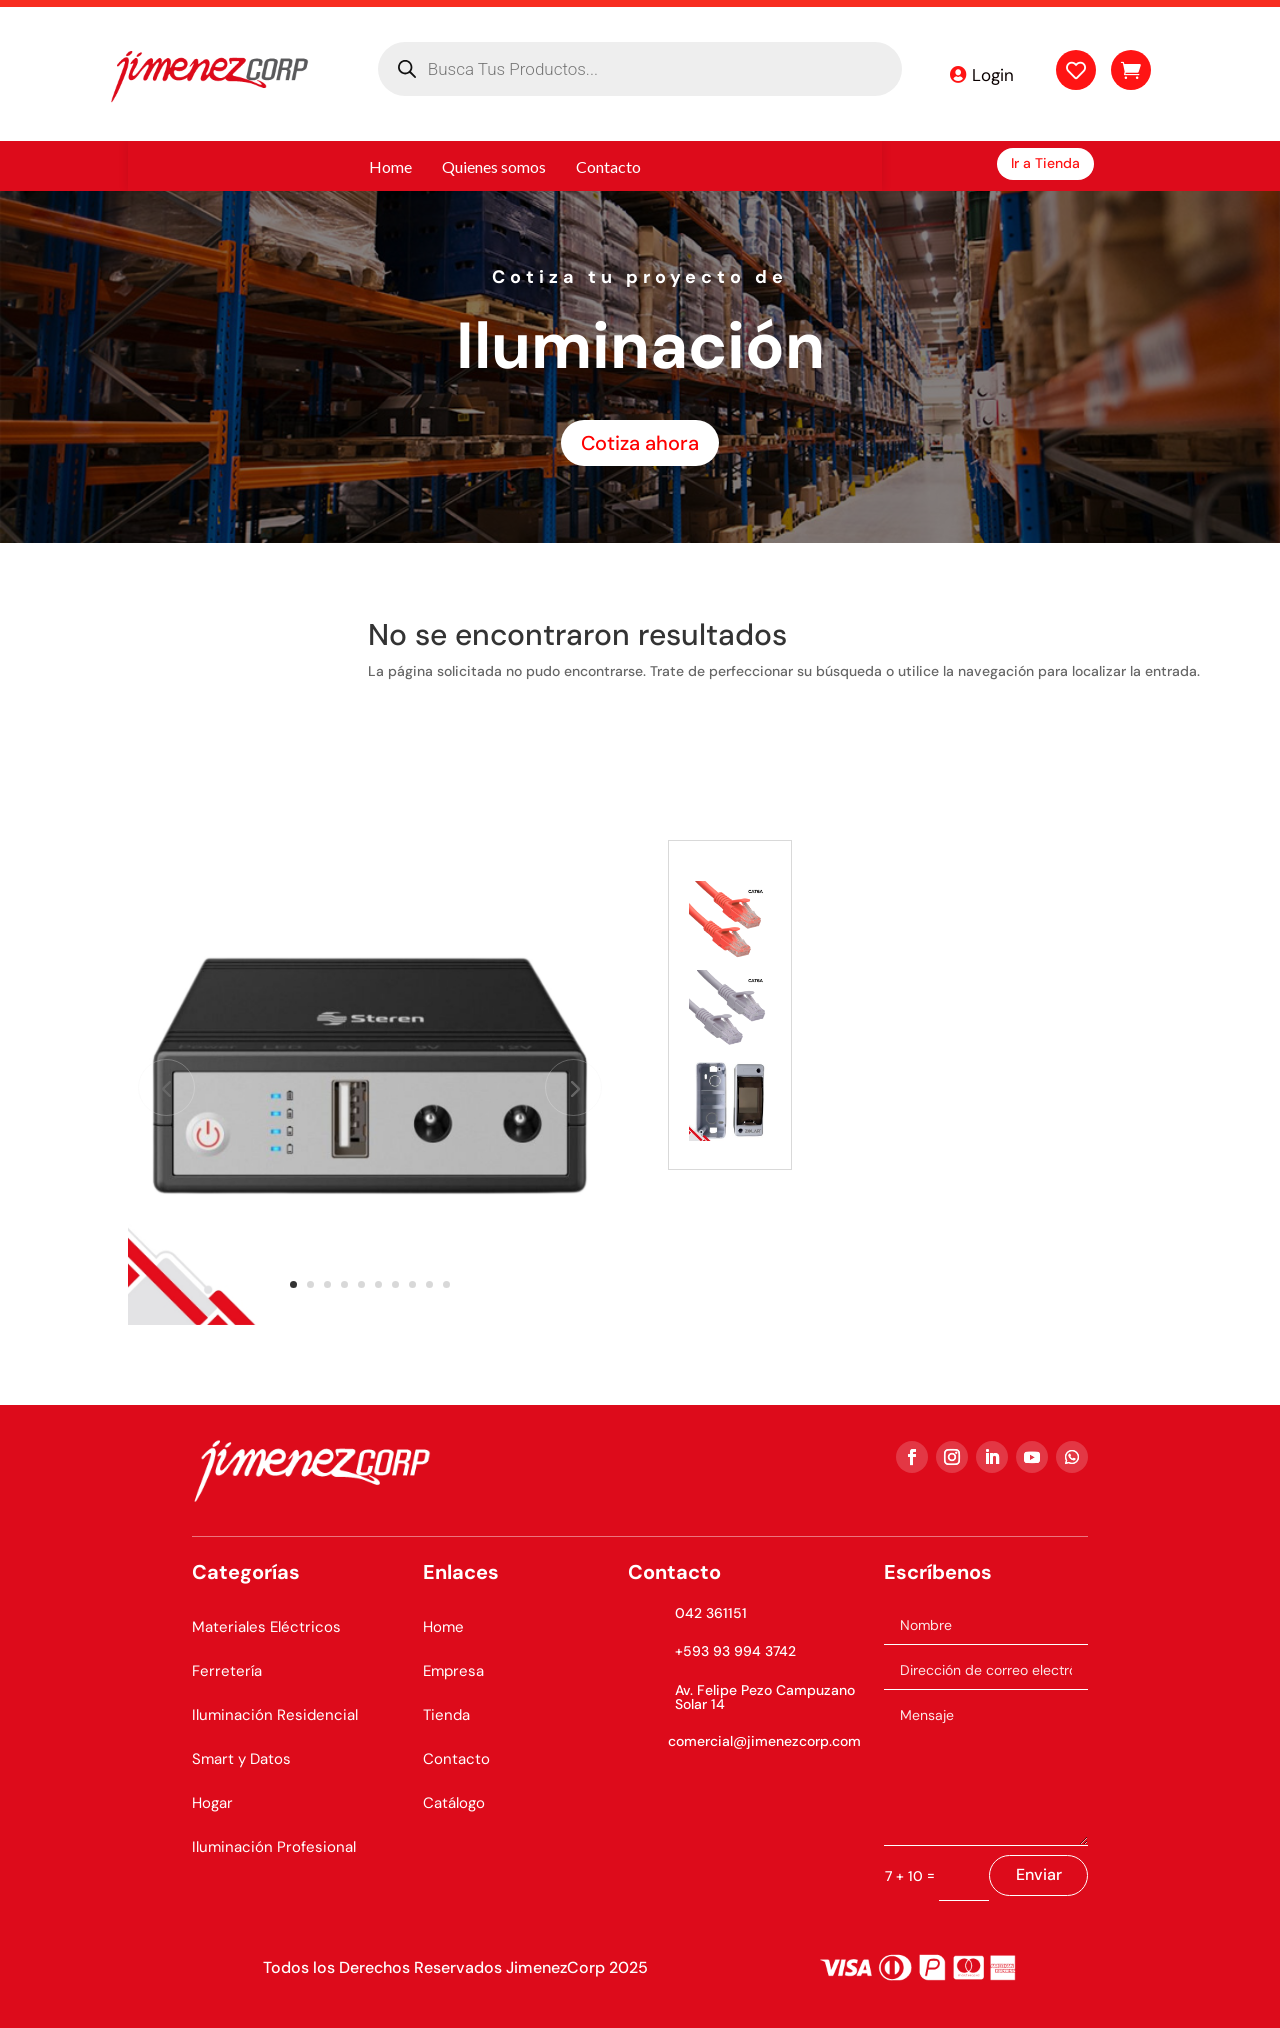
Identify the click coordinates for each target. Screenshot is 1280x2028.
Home (443, 1627)
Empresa (453, 1671)
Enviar (1039, 1874)
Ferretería (227, 1671)
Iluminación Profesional (274, 1847)
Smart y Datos (241, 1759)
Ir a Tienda (1045, 163)
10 (446, 1284)
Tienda (446, 1715)
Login (993, 75)
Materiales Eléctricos (266, 1627)
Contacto (456, 1759)
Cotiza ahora (640, 443)
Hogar (212, 1803)
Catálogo (454, 1803)
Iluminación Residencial (275, 1715)
